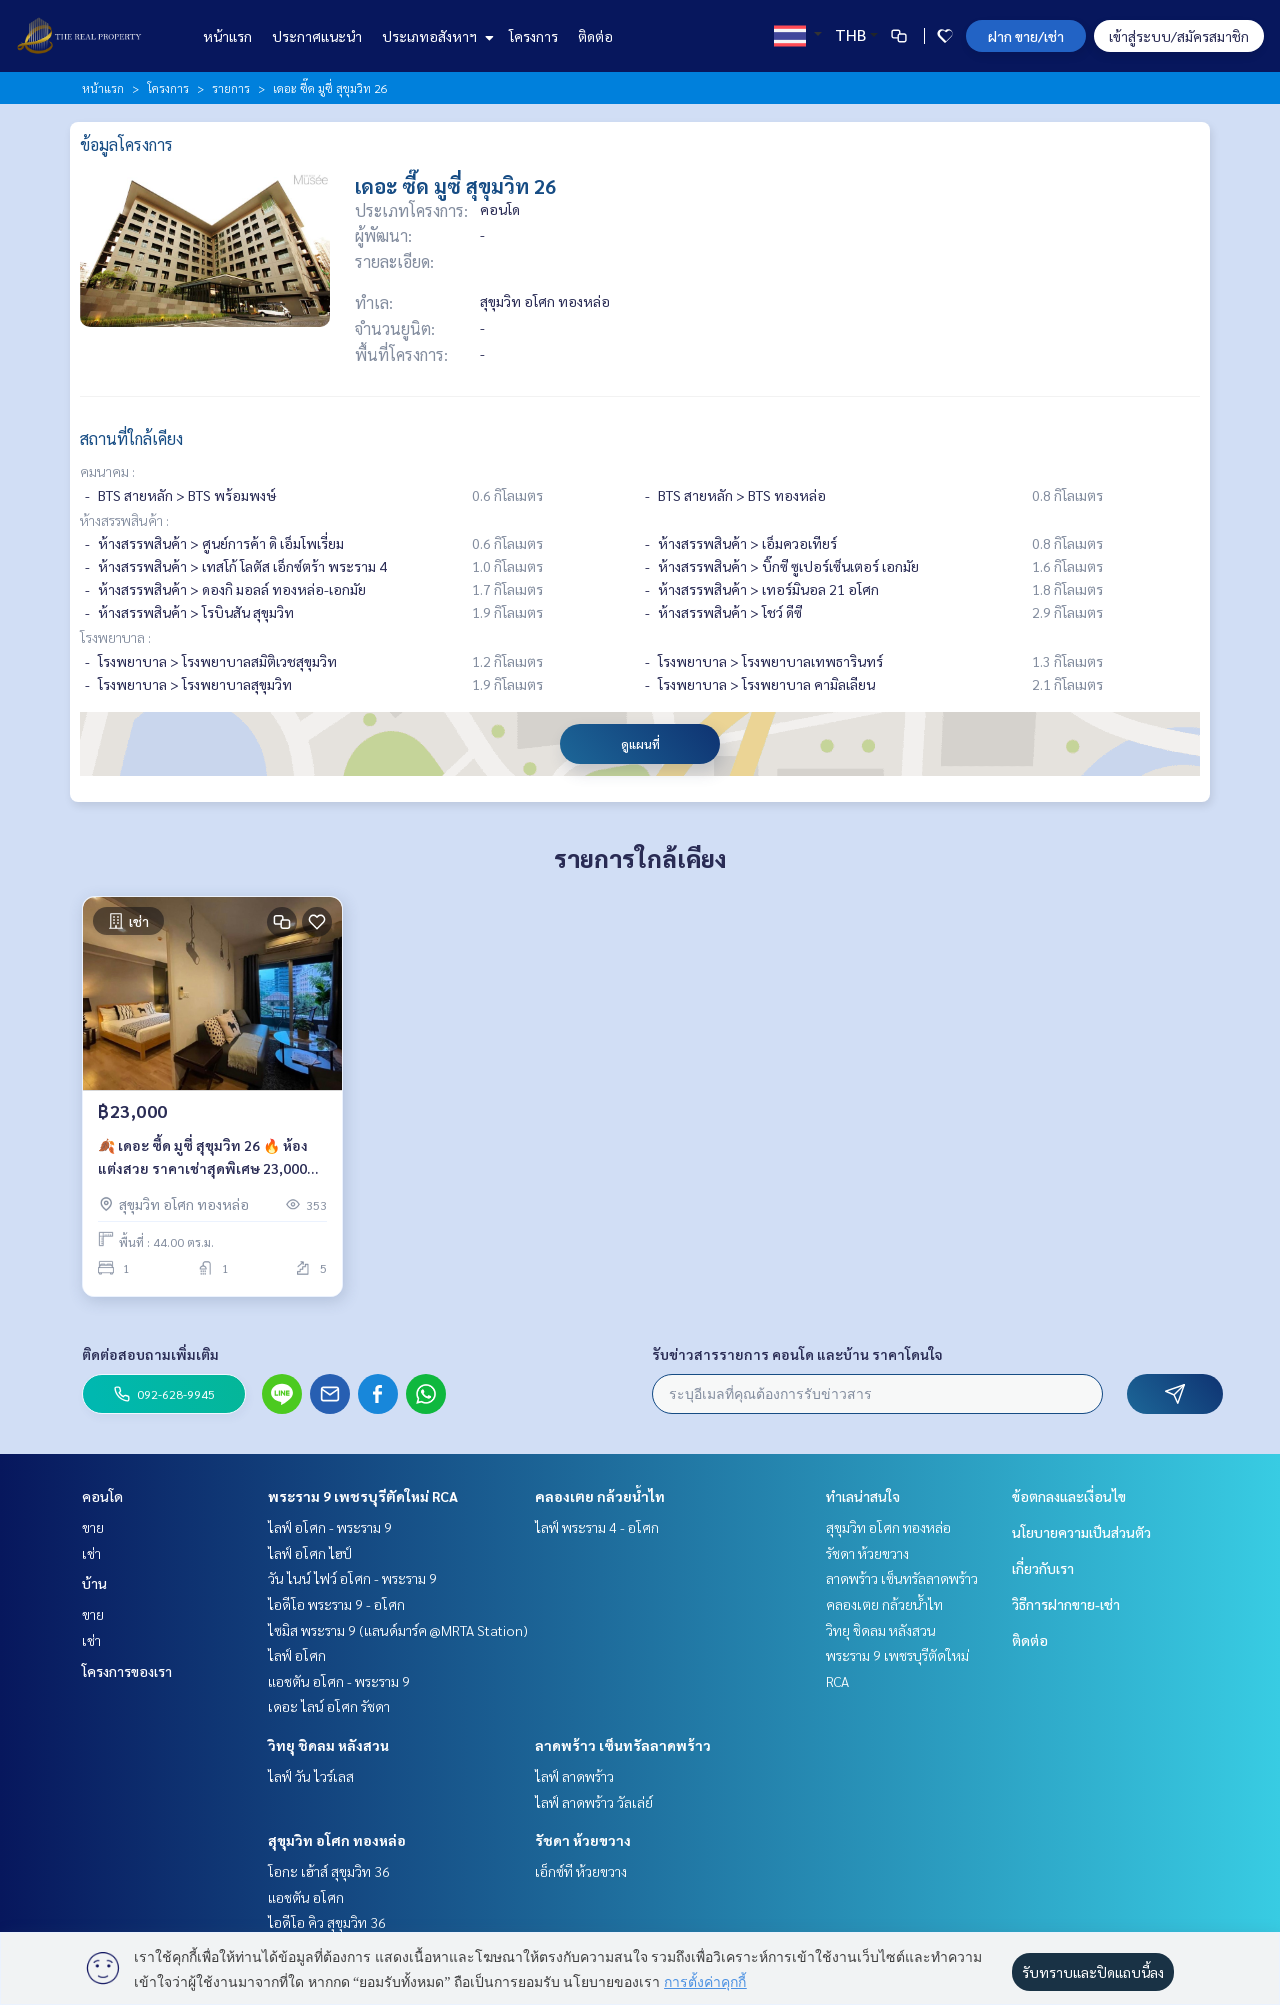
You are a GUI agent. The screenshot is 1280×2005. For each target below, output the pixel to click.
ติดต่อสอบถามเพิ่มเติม (150, 1354)
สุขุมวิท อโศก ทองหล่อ (337, 1840)
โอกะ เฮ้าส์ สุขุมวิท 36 (329, 1871)
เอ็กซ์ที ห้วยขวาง (581, 1871)
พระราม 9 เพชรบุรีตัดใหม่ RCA (363, 1496)
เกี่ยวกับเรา (1043, 1568)
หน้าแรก (227, 36)
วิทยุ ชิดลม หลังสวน (328, 1745)
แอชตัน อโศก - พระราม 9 (339, 1681)
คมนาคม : (107, 471)
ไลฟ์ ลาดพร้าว (574, 1776)
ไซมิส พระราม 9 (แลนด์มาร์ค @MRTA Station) (398, 1630)
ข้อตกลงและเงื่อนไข (1069, 1496)
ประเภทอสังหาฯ (435, 36)
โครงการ (533, 36)
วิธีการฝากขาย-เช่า (1066, 1604)
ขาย (93, 1527)
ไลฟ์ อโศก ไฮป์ (310, 1553)
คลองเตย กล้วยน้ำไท (600, 1496)
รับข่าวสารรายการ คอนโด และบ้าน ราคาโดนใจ (797, 1354)
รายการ (231, 88)
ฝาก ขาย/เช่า (1026, 36)
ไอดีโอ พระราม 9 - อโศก (336, 1604)
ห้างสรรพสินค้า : (124, 520)
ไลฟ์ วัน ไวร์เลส (311, 1776)
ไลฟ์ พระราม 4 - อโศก (597, 1527)
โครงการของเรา (127, 1671)
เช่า (91, 1553)
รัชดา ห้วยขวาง (583, 1840)
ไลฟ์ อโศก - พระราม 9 (330, 1527)
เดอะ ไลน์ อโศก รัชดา (329, 1706)
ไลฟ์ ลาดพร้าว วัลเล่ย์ (594, 1802)
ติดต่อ (595, 36)
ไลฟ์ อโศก (297, 1655)
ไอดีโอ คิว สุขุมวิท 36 (327, 1922)
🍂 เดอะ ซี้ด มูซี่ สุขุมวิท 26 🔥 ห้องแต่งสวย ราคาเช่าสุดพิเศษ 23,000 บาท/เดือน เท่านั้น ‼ (203, 1157)
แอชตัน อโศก (306, 1897)
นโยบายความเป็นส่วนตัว (1081, 1532)
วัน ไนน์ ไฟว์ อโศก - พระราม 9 (352, 1578)
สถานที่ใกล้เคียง (131, 438)
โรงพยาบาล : (115, 637)
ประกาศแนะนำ (317, 36)
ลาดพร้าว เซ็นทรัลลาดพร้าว (623, 1745)
